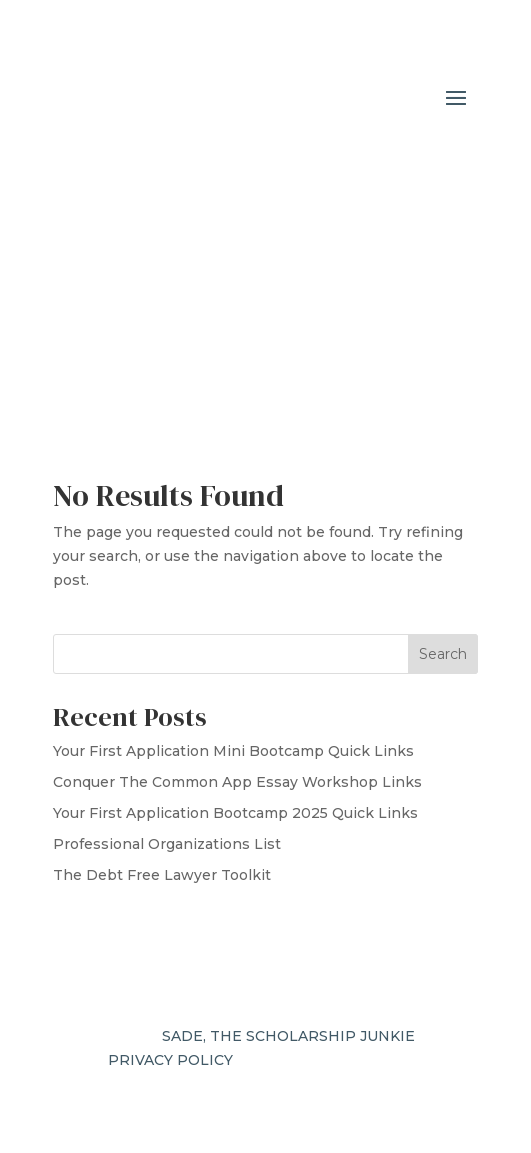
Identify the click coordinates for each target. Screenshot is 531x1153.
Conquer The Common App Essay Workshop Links (237, 782)
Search (443, 654)
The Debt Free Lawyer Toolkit (162, 875)
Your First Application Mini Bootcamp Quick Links (233, 751)
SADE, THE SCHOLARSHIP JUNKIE (288, 1036)
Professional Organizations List (167, 844)
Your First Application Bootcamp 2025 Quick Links (235, 813)
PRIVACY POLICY (170, 1060)
